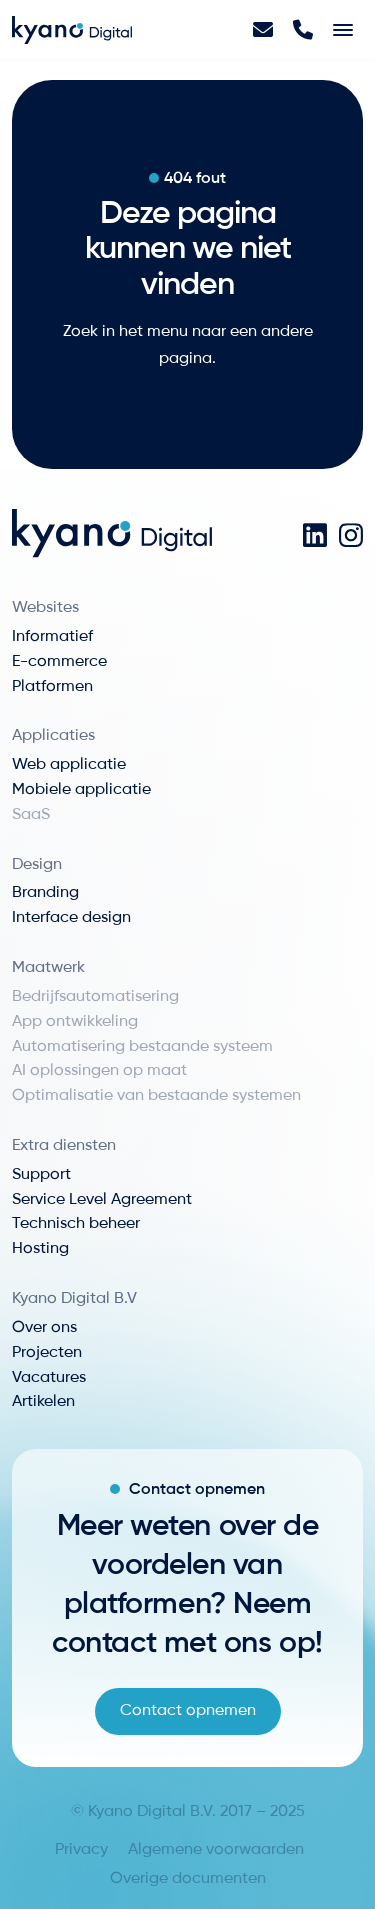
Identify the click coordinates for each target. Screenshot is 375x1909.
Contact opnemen (188, 1711)
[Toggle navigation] (343, 30)
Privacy (81, 1850)
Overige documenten (188, 1879)
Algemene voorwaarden (216, 1850)
